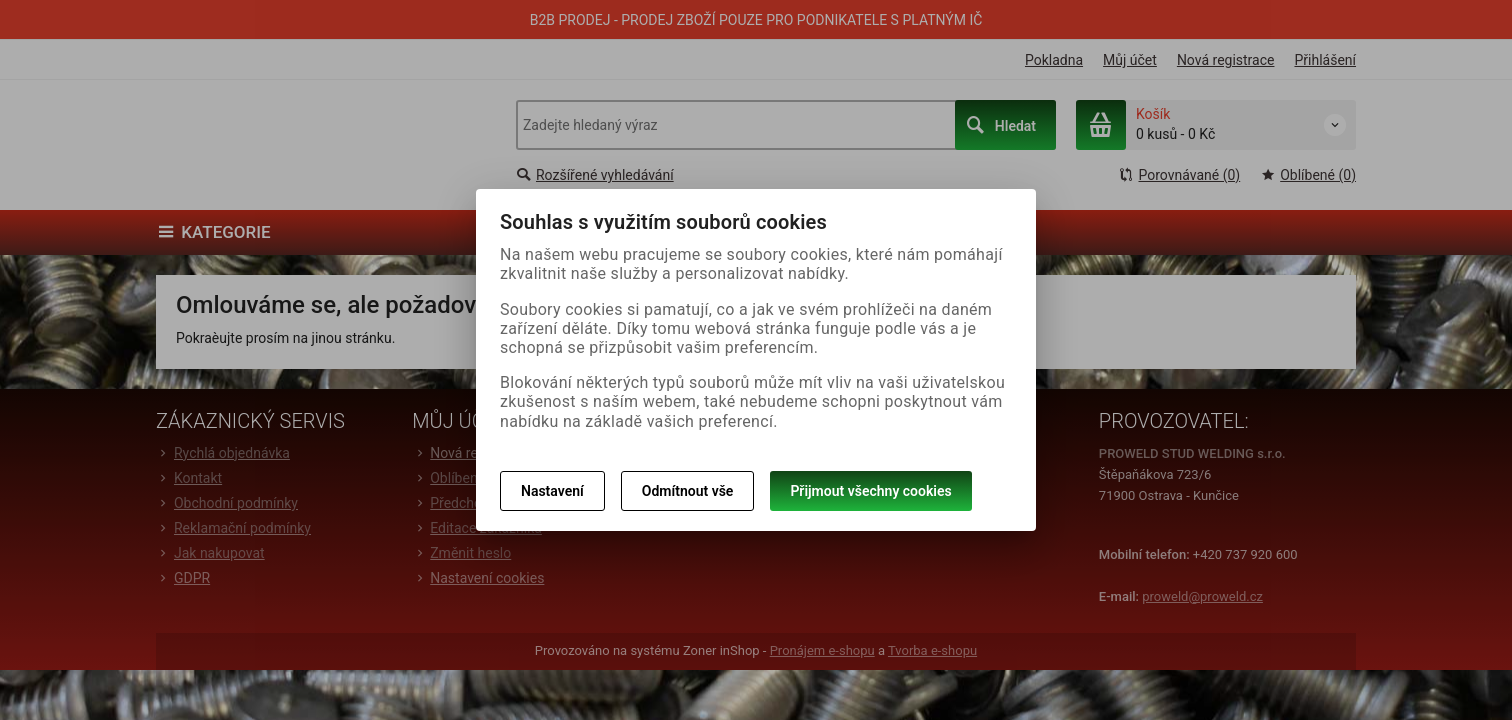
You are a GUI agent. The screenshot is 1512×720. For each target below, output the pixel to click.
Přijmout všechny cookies (870, 491)
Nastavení (552, 491)
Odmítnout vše (688, 491)
